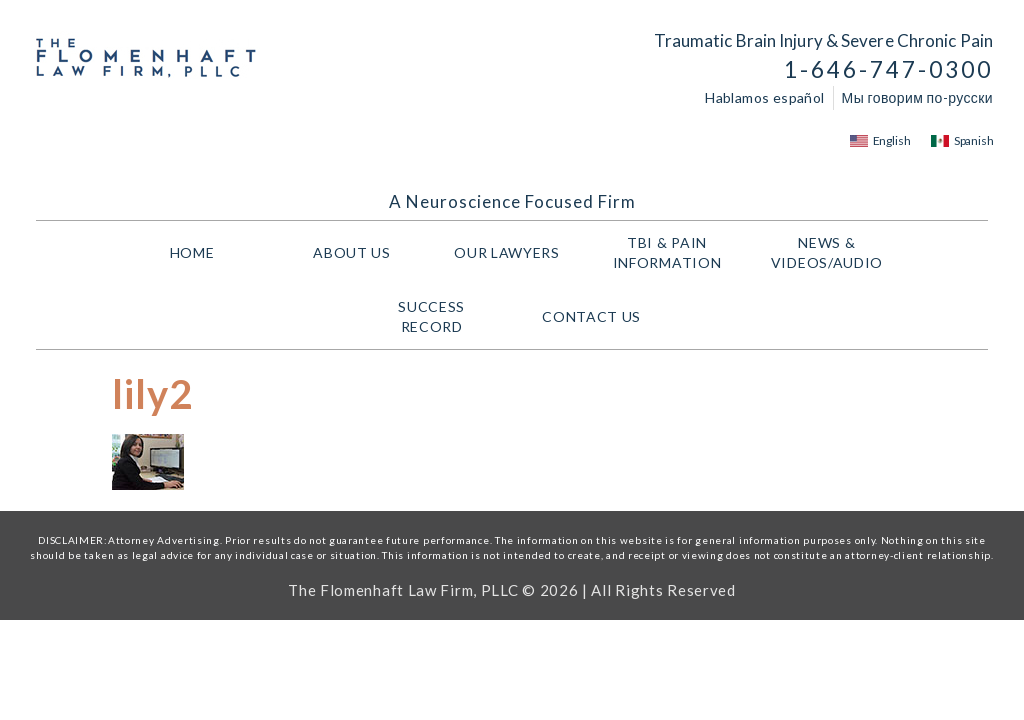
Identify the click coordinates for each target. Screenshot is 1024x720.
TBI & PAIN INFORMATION (672, 252)
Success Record (431, 316)
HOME (192, 252)
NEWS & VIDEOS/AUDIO (832, 252)
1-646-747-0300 (888, 69)
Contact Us (591, 316)
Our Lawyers (512, 253)
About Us (352, 252)
